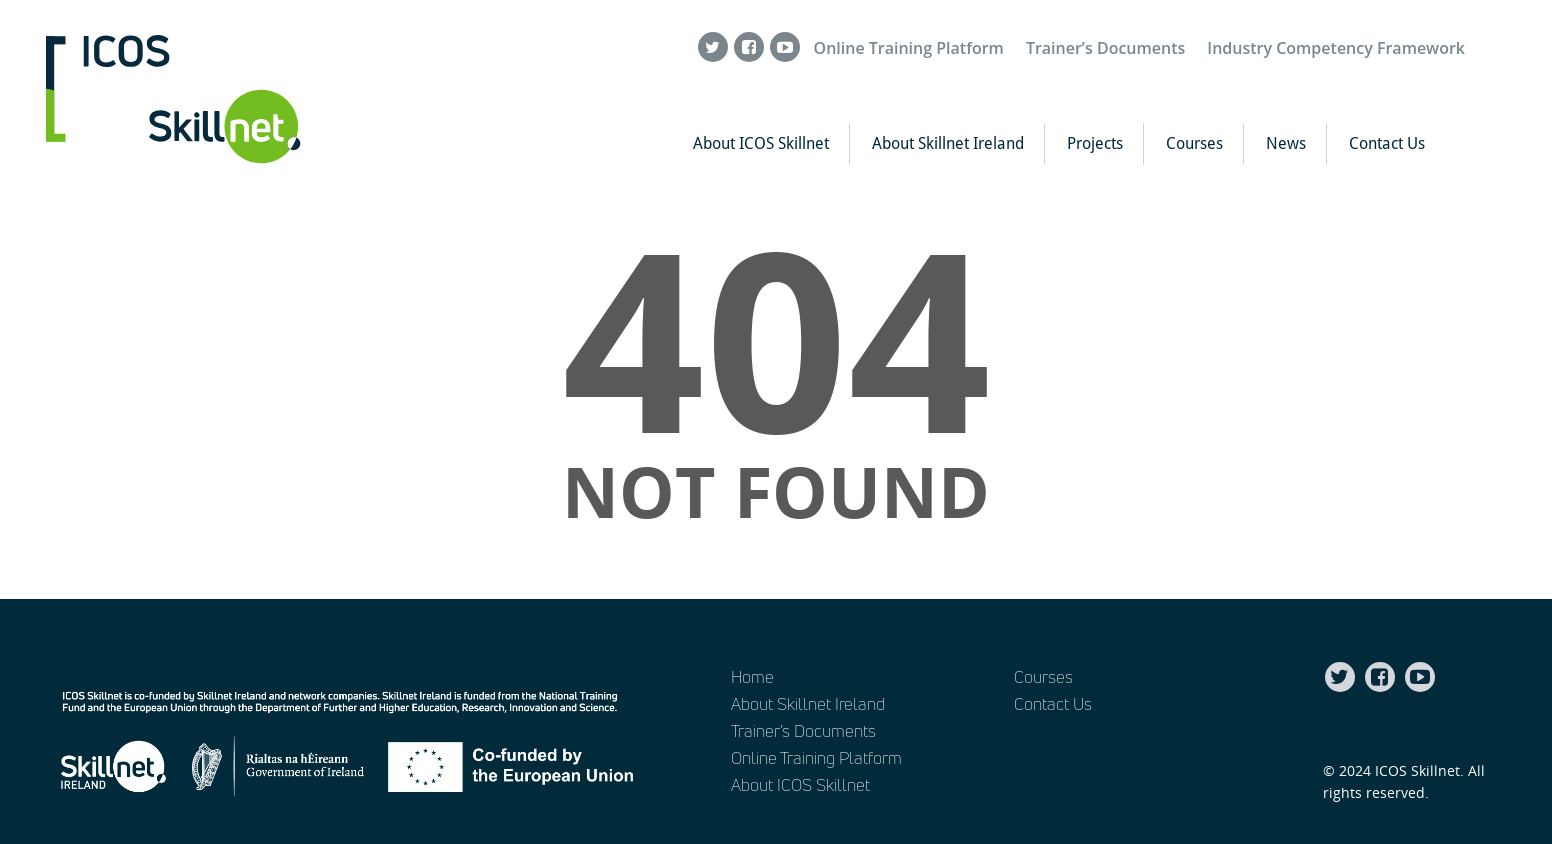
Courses (1194, 143)
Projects (1095, 143)
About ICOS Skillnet (761, 143)
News (1286, 143)
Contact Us (1387, 143)
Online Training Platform (909, 48)
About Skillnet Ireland (948, 143)
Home (752, 676)
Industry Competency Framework (1336, 48)
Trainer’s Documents (1105, 48)
